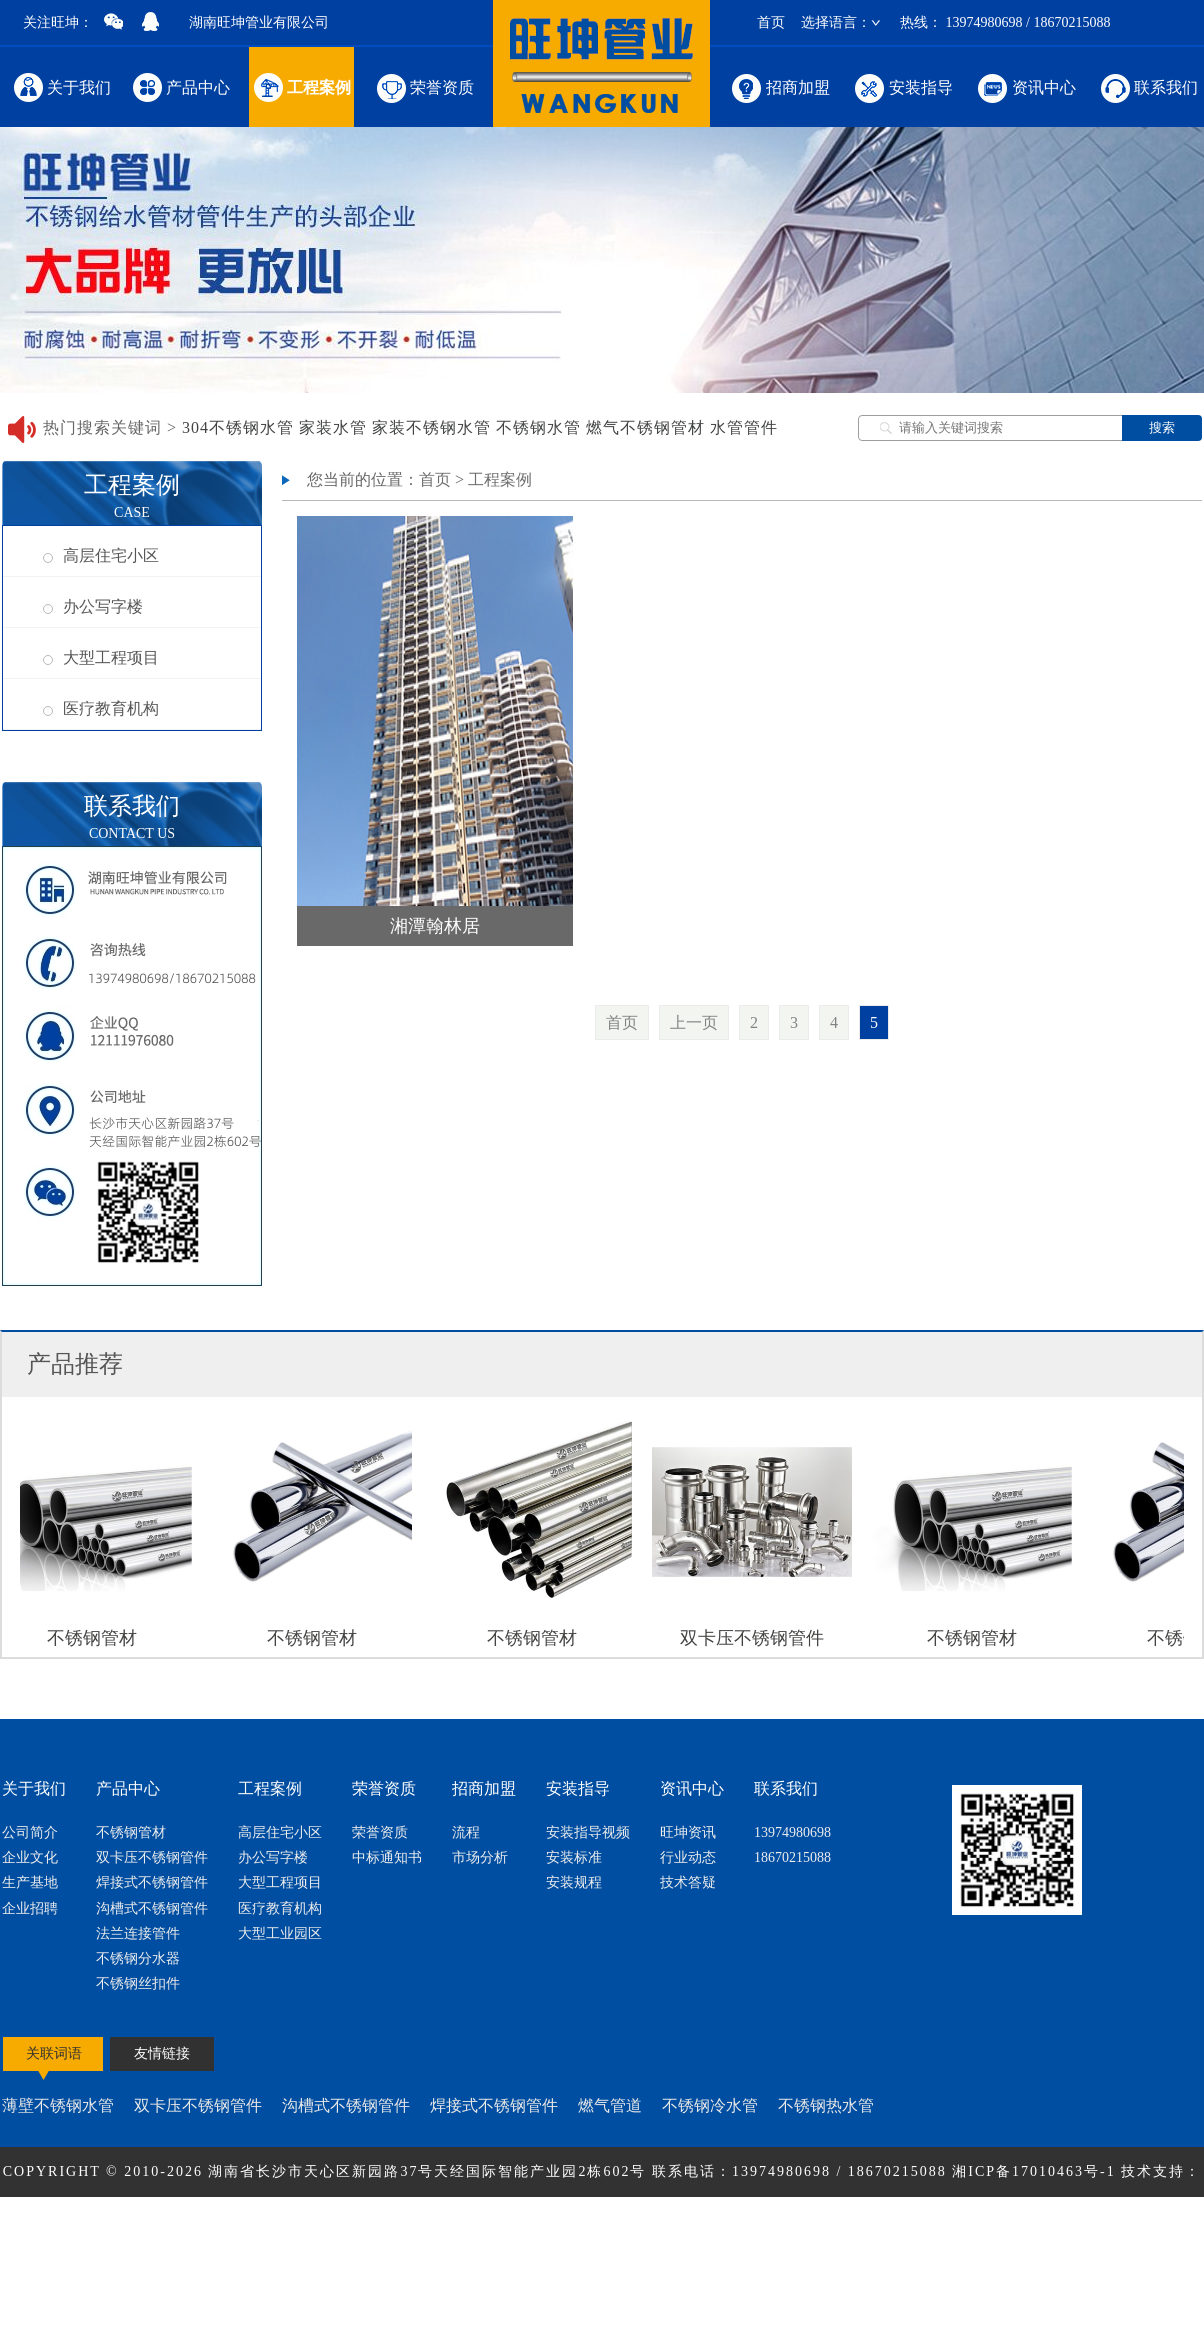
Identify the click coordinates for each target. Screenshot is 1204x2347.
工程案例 (301, 86)
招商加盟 (779, 86)
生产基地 (30, 1882)
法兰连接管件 (138, 1933)
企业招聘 (30, 1908)
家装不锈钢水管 (431, 427)
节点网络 (567, 2221)
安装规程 (574, 1882)
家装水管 (333, 427)
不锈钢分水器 (138, 1958)
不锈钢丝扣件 (138, 1983)
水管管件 (744, 427)
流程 (466, 1832)
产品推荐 (75, 1364)
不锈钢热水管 (826, 2105)
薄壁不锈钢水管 (58, 2105)
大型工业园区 (280, 1933)
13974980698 (792, 1832)
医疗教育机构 (101, 708)
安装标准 (574, 1857)
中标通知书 (387, 1857)
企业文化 (30, 1857)
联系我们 (1148, 86)
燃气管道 (610, 2105)
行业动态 (688, 1857)
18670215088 (792, 1857)
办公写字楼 (93, 606)
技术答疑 (688, 1882)
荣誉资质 (423, 86)
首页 (771, 22)
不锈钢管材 (131, 1832)
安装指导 (902, 86)
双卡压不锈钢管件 (152, 1857)
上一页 (694, 1022)
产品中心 (181, 86)
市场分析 (480, 1857)
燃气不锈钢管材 (645, 427)
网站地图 (637, 2221)
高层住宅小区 (101, 555)
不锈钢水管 (538, 427)
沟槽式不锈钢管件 (152, 1908)
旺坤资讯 (688, 1832)
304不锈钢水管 (238, 427)
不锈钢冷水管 (710, 2105)
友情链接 (162, 2053)
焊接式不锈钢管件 (152, 1882)
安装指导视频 (588, 1832)
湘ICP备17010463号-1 (1036, 2171)
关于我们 (62, 86)
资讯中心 (1025, 86)
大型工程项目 (101, 657)
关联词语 (54, 2053)
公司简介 (30, 1832)
